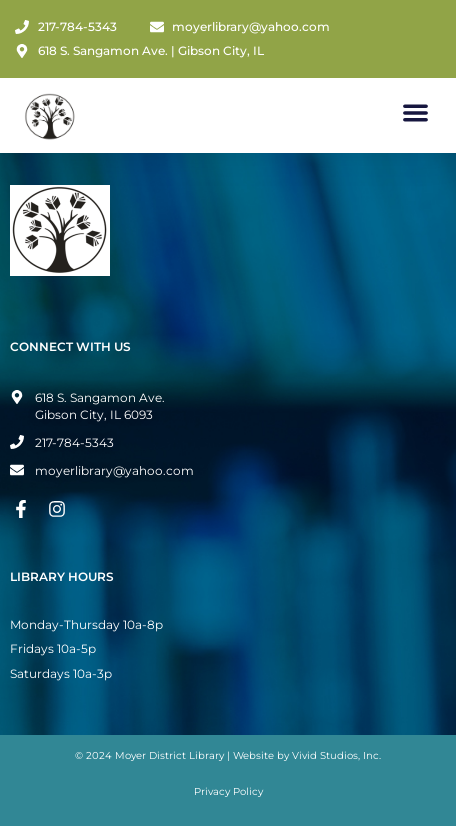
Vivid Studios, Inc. (336, 755)
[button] (416, 112)
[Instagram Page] (60, 509)
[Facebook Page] (24, 509)
